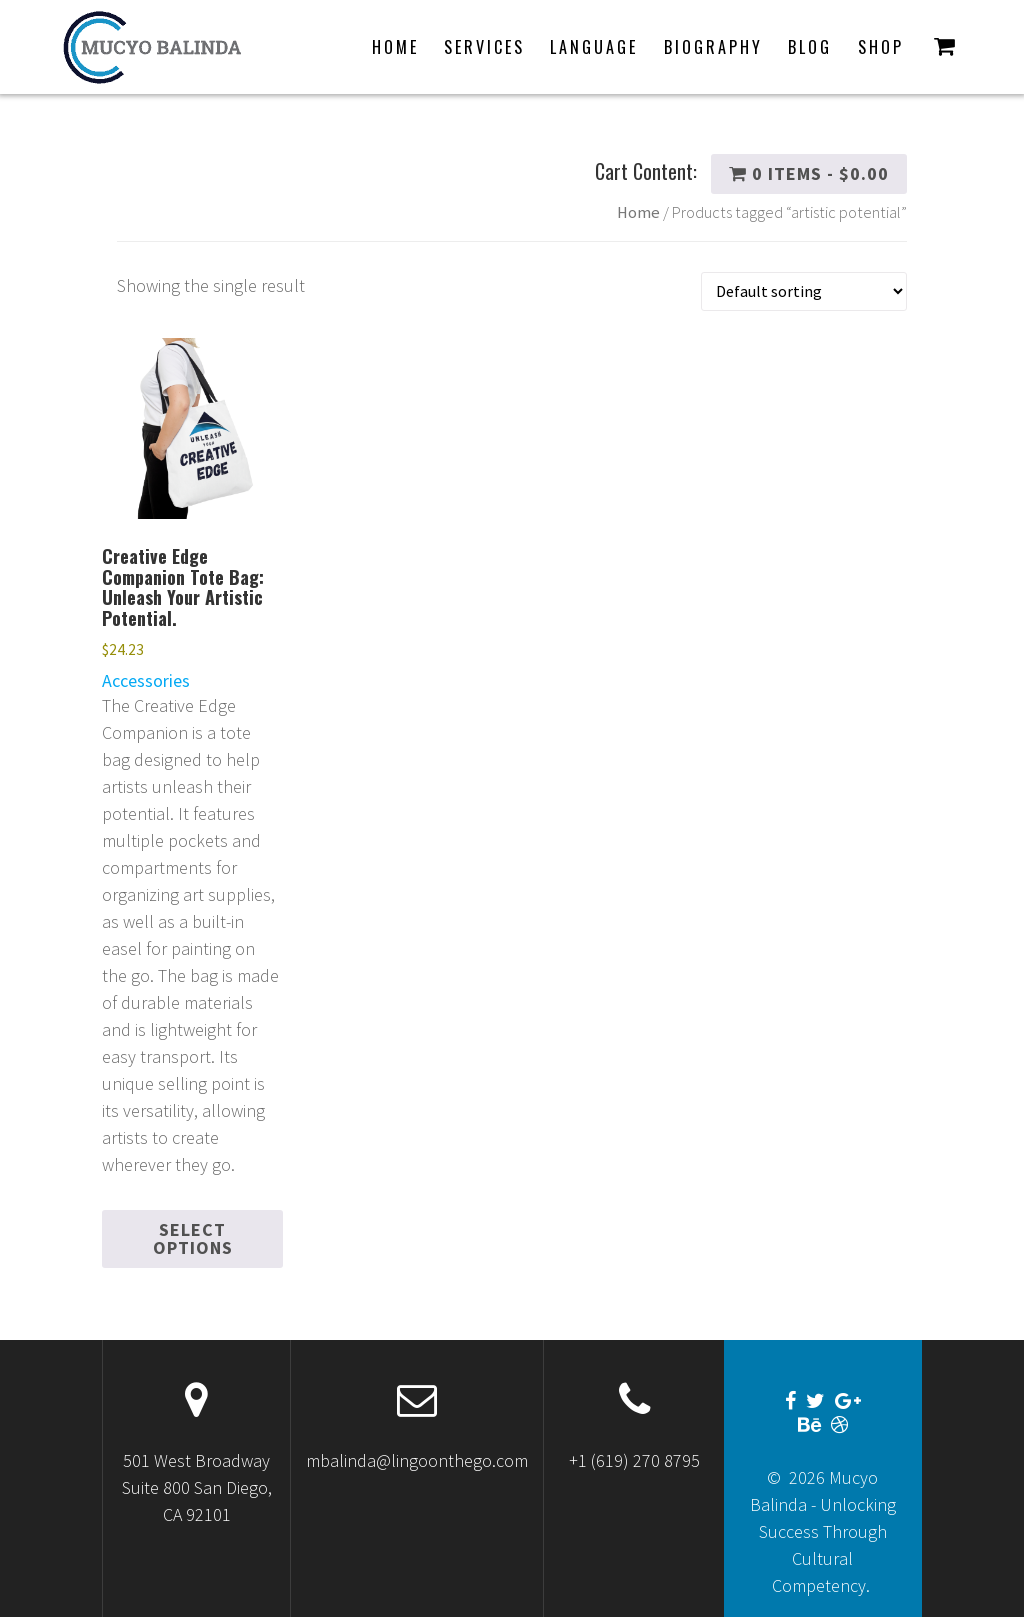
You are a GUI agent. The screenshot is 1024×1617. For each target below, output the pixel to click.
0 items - (809, 173)
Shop (881, 47)
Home (395, 47)
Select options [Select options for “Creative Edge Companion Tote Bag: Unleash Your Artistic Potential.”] (193, 1238)
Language (594, 47)
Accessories (146, 680)
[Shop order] (804, 291)
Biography (713, 47)
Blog (810, 47)
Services (484, 47)
